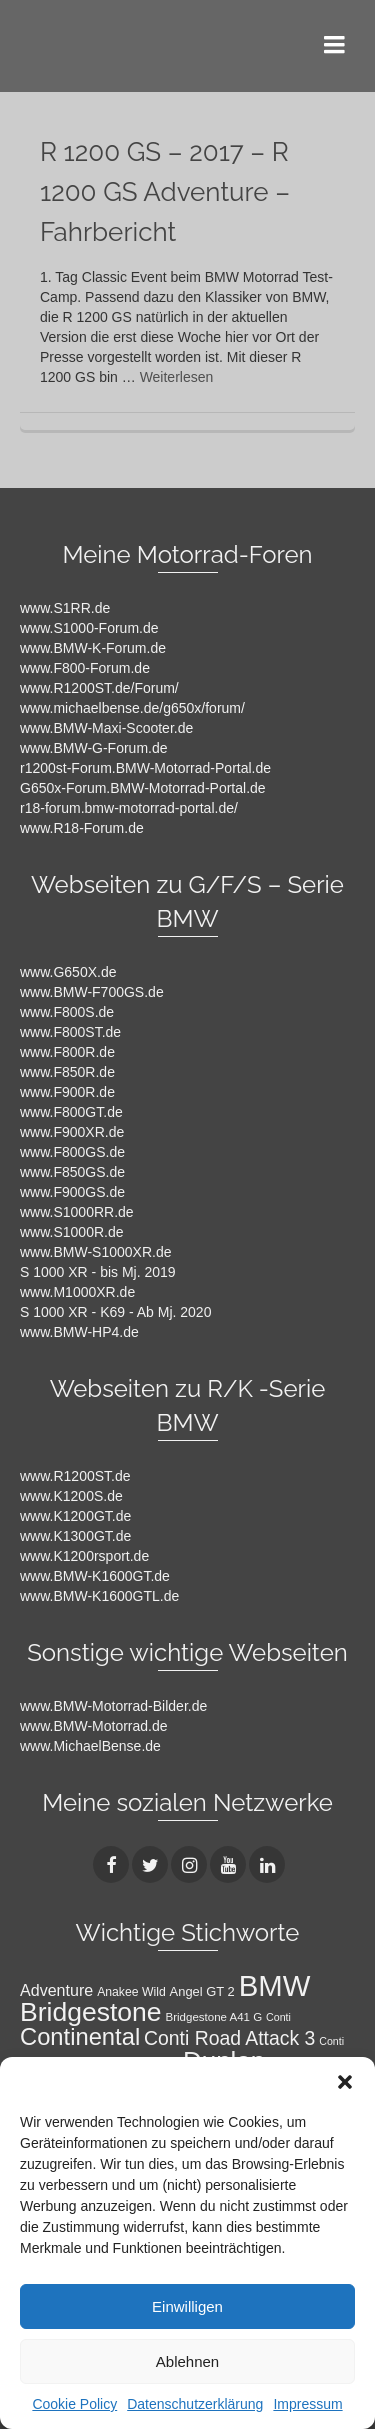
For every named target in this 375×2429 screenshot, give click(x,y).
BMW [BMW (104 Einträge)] (275, 1985)
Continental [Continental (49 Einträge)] (80, 2036)
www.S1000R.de (72, 1232)
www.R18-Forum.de (82, 828)
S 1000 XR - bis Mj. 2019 (98, 1272)
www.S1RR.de (65, 608)
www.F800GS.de (72, 1152)
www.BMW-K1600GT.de (95, 1576)
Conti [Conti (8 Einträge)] (278, 2017)
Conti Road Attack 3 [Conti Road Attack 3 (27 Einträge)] (229, 2038)
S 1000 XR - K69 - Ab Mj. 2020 (115, 1312)
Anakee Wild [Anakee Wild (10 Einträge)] (131, 1992)
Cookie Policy (74, 2404)
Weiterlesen (177, 377)
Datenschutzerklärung (195, 2404)
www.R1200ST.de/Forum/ (99, 688)
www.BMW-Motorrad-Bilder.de (113, 1706)
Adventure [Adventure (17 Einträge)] (56, 1990)
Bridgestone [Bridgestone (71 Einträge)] (91, 2012)
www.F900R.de (67, 1092)
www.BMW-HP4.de (79, 1332)
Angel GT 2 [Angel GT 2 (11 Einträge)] (202, 1991)
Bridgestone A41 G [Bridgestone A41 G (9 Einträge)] (214, 2017)
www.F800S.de (67, 1012)
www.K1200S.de (71, 1496)
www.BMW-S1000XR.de (95, 1252)
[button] (345, 2082)
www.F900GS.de (72, 1192)
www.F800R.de (67, 1052)
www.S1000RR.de (77, 1212)
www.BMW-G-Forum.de (94, 748)
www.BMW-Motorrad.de (94, 1726)
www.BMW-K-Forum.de (93, 648)
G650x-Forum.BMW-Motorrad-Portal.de (143, 788)
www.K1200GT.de (75, 1516)
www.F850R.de (67, 1072)
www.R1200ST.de (75, 1476)
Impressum (307, 2404)
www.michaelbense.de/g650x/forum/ (132, 708)
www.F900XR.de (72, 1132)
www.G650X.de (68, 972)
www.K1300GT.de (75, 1536)
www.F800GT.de (71, 1112)
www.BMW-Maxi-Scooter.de (106, 728)
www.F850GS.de (72, 1172)
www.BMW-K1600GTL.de (99, 1596)
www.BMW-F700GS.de (92, 992)
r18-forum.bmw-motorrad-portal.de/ (129, 808)
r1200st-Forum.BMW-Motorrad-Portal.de (145, 768)
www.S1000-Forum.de (89, 628)
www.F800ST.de (70, 1032)
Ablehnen (187, 2361)
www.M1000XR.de (77, 1292)
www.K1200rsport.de (84, 1556)
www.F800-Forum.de (85, 668)
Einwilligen (187, 2306)
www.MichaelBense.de (90, 1746)
